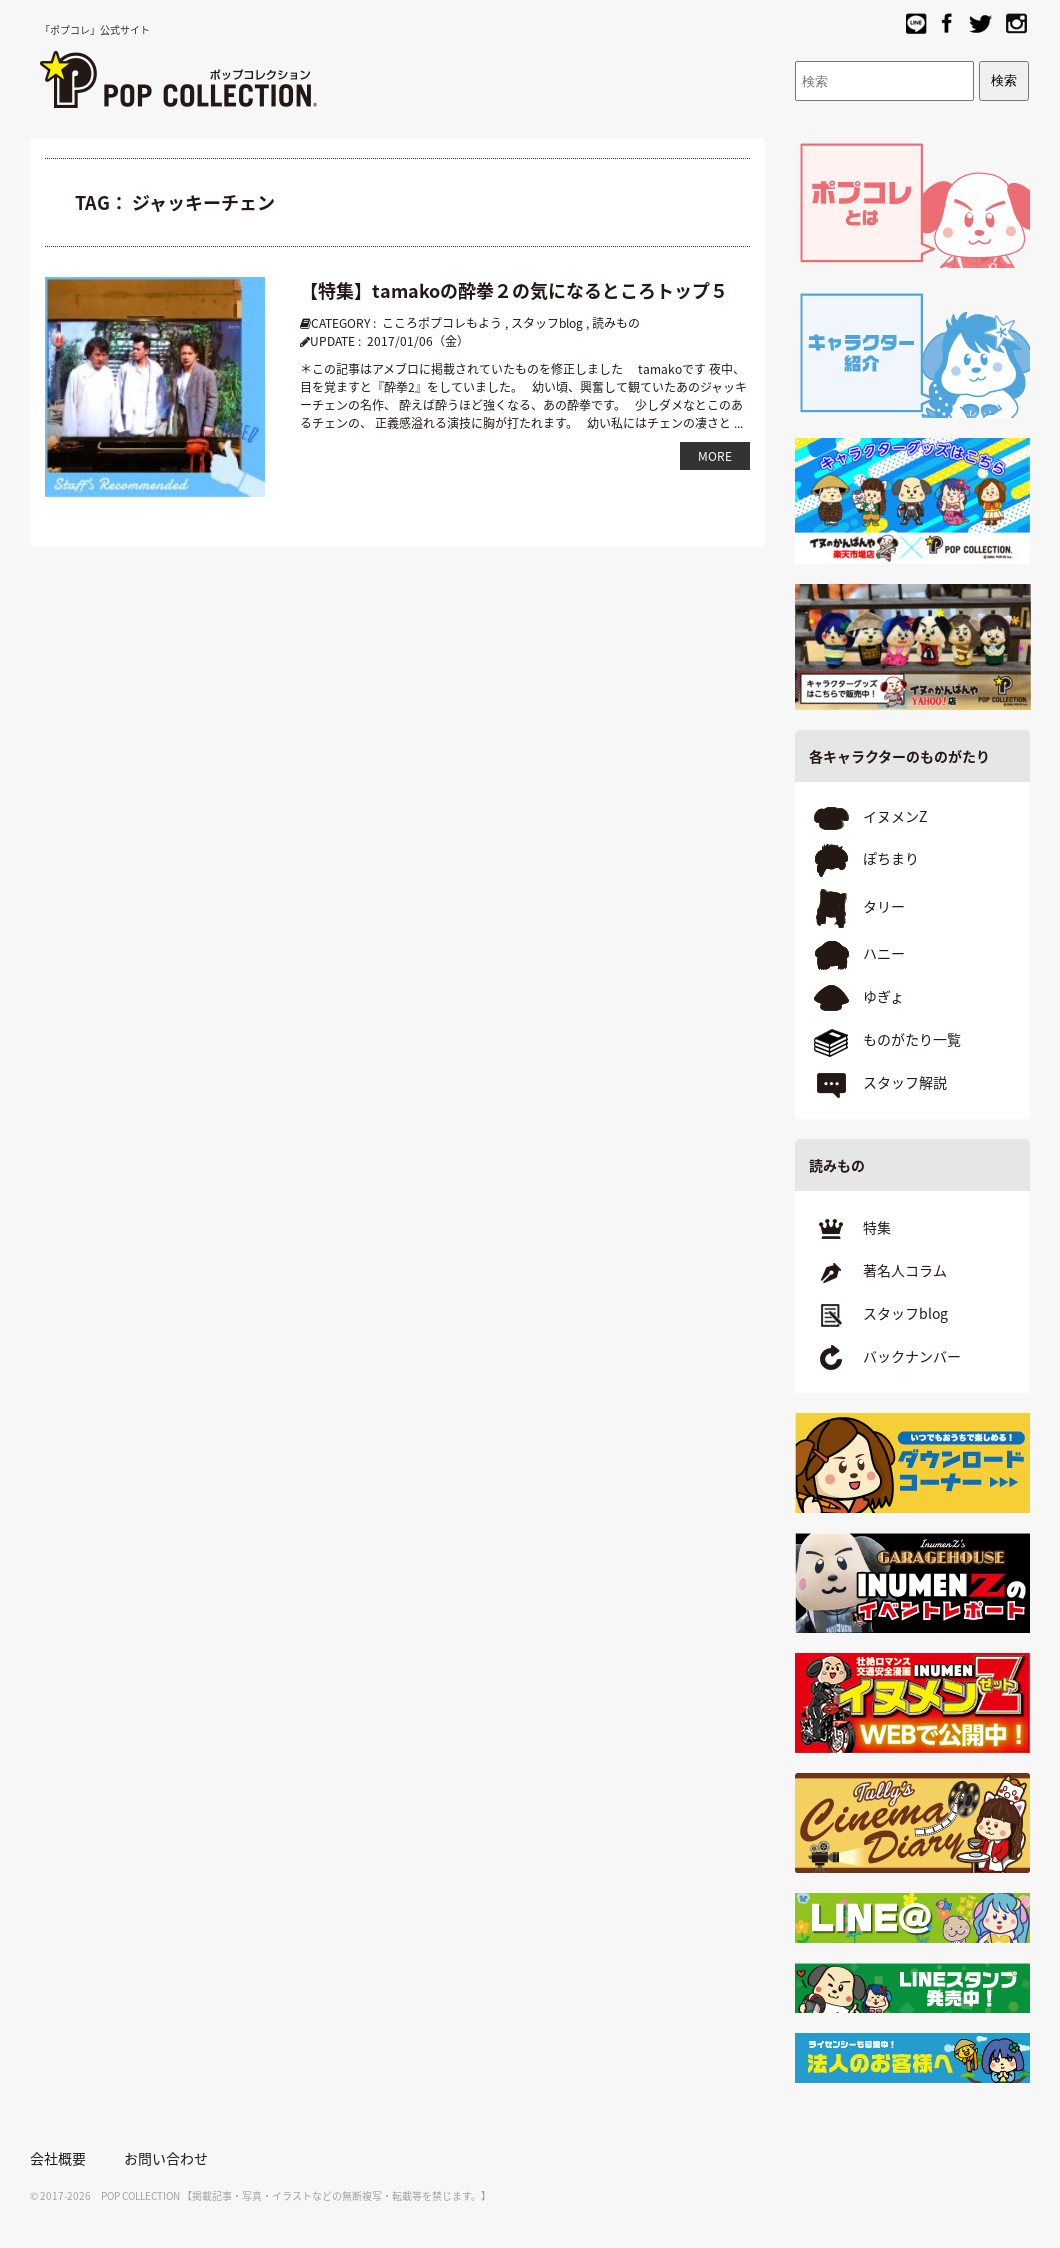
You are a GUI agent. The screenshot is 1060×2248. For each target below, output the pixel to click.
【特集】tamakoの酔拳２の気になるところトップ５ (514, 290)
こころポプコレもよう (442, 323)
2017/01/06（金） (418, 341)
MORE (715, 456)
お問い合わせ (166, 2158)
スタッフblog (547, 323)
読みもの (616, 323)
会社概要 (58, 2158)
